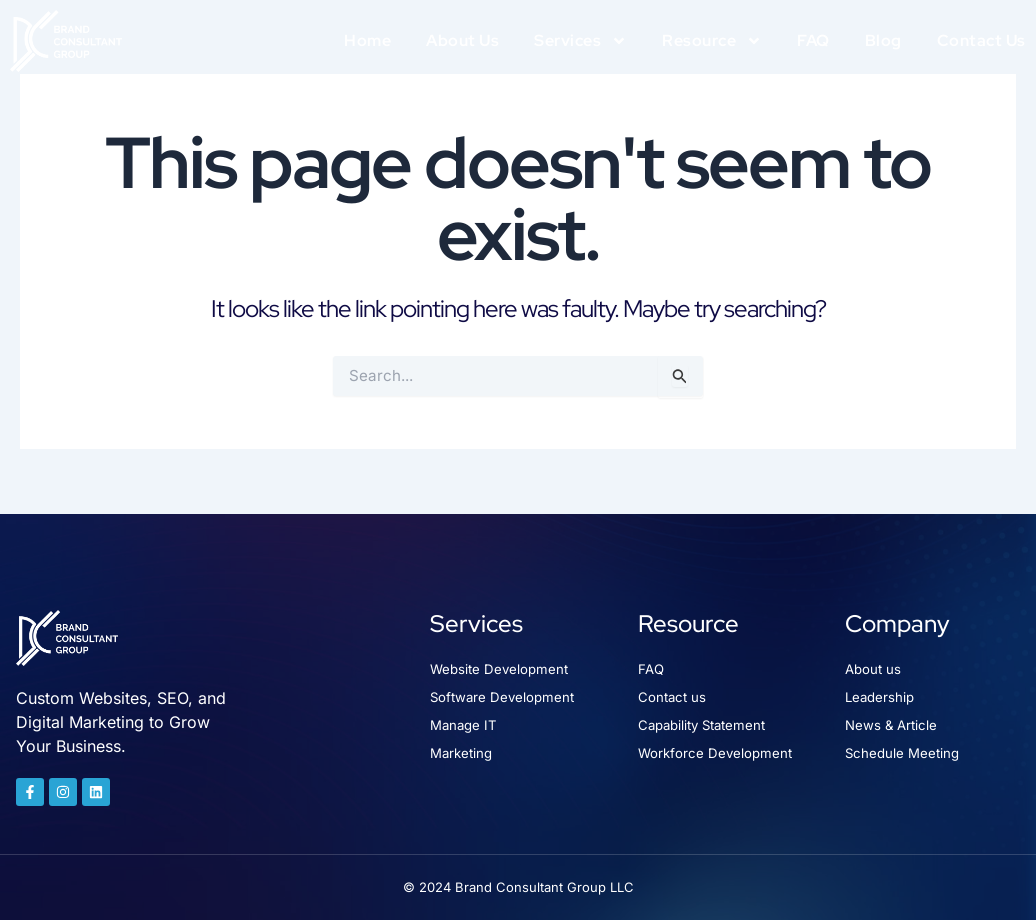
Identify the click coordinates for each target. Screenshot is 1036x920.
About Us (462, 40)
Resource (712, 41)
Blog (883, 40)
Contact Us (981, 40)
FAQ (813, 40)
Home (367, 40)
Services (580, 41)
